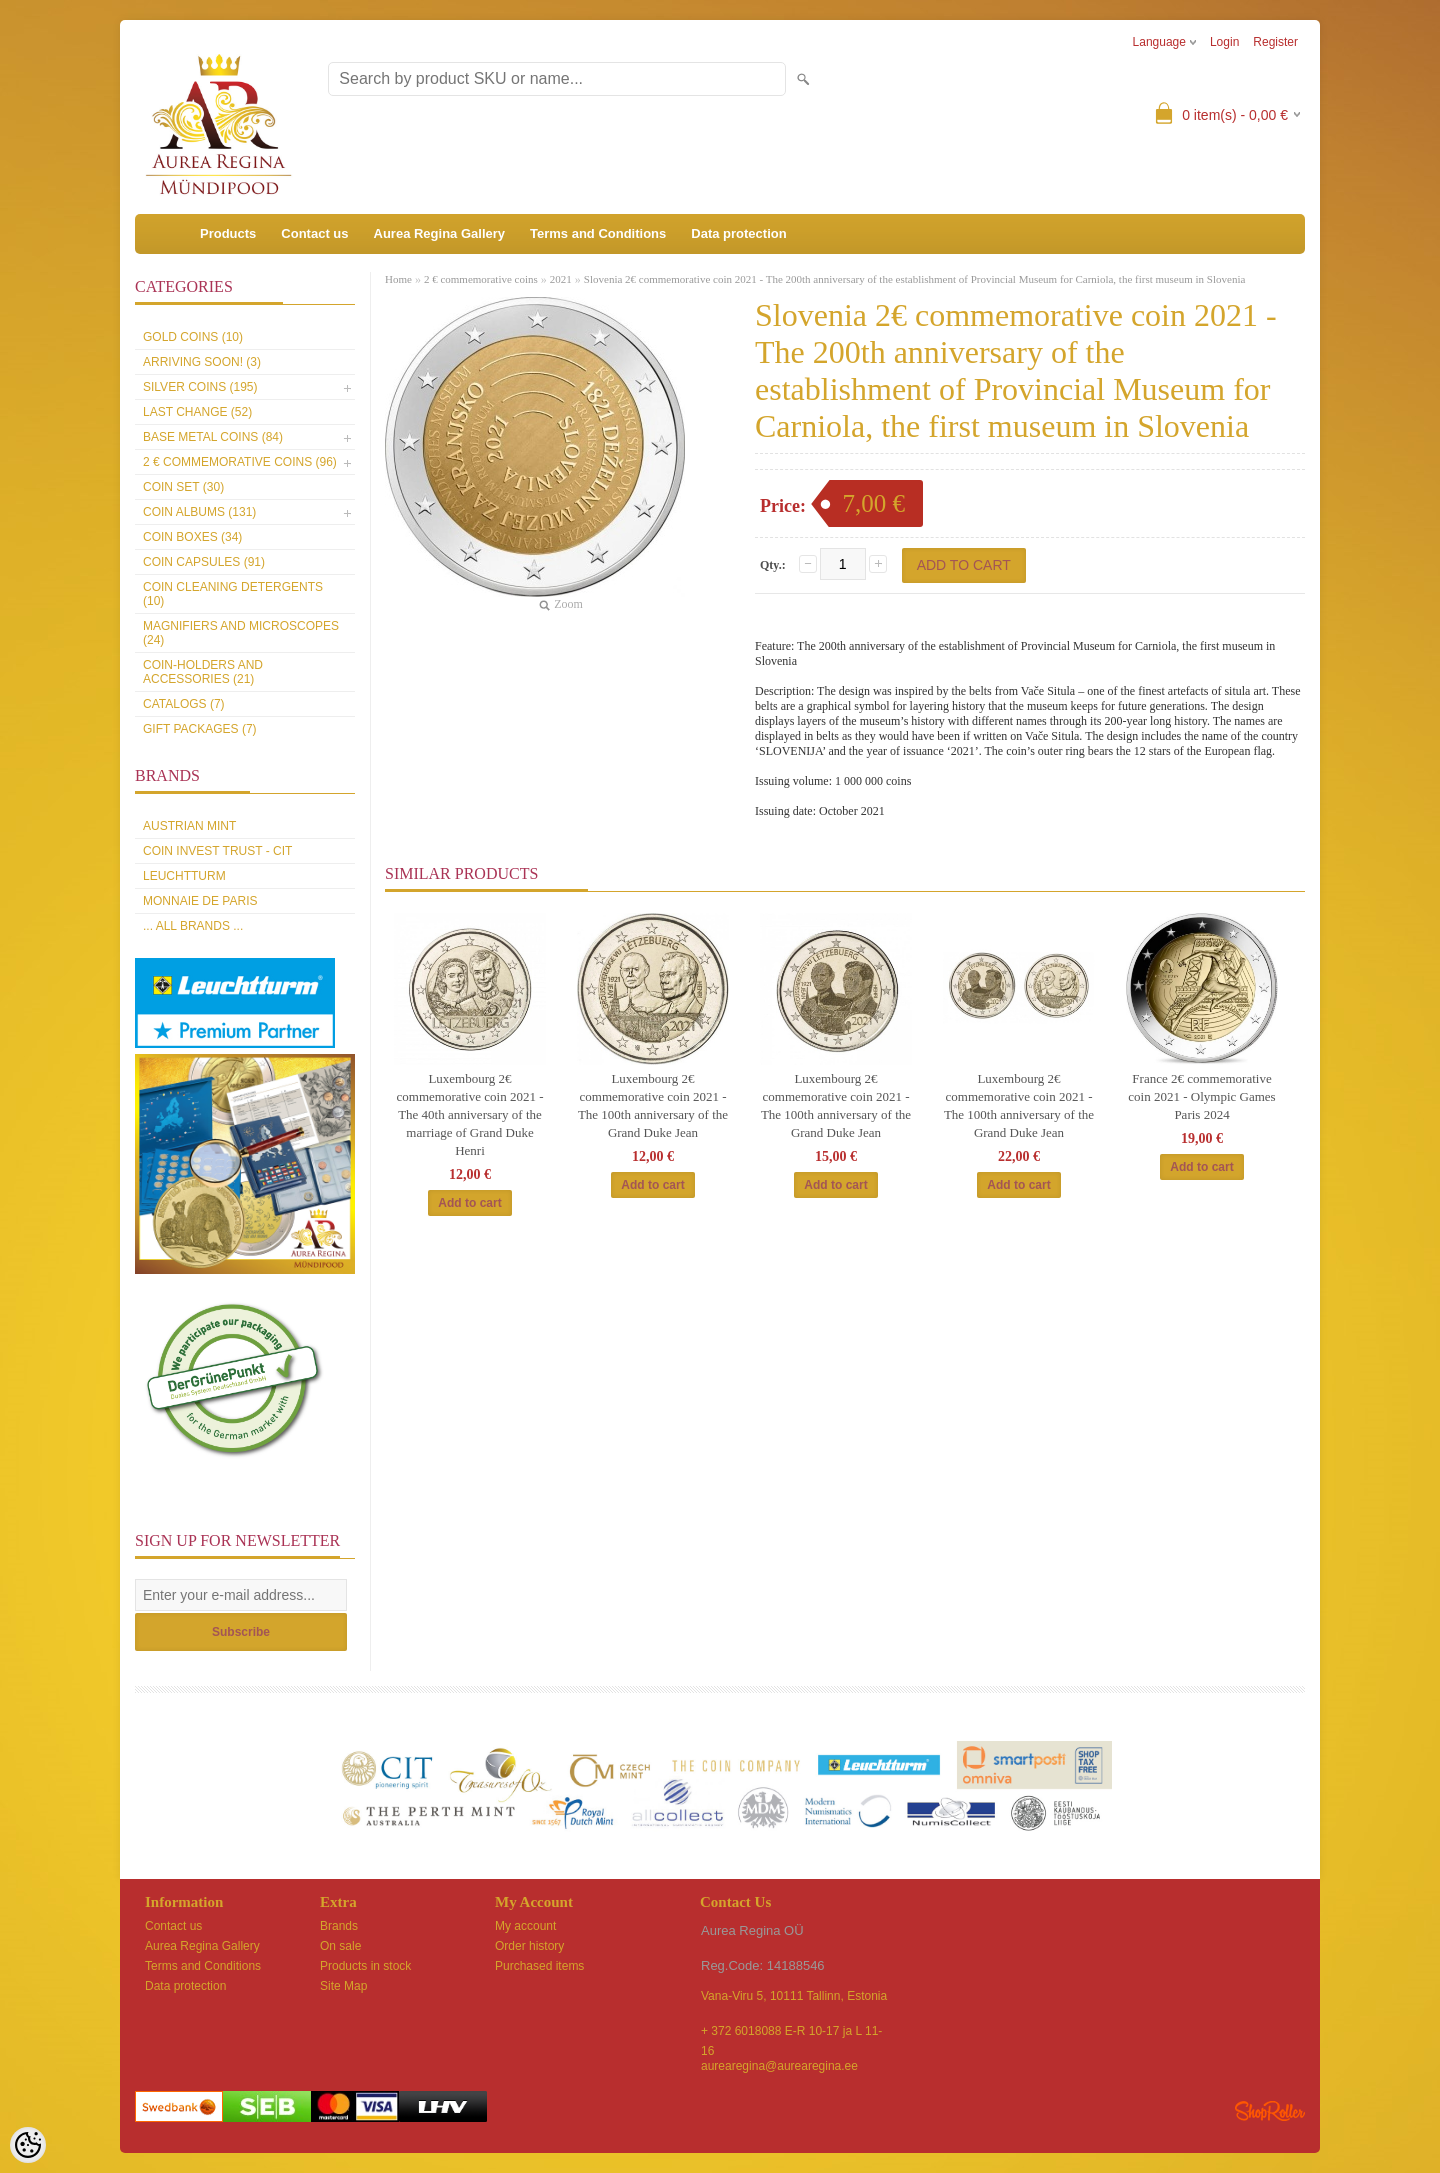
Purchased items (539, 1966)
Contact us (314, 233)
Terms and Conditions (598, 233)
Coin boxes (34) (192, 537)
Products (228, 233)
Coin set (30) (183, 487)
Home (398, 279)
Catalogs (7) (184, 704)
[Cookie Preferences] (28, 2145)
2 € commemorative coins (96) (240, 462)
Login (1224, 42)
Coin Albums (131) (199, 512)
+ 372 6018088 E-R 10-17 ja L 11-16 (791, 2032)
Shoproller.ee (1270, 2111)
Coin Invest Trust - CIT (217, 851)
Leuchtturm (184, 876)
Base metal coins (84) (213, 437)
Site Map (343, 1986)
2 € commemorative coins (481, 279)
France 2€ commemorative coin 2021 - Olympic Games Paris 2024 (1201, 1096)
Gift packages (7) (200, 729)
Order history (529, 1946)
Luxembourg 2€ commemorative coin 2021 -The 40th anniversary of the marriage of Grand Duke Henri (470, 1114)
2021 (561, 279)
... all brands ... (193, 926)
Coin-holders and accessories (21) (203, 672)
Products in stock (365, 1966)
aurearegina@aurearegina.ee (779, 2066)
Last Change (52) (197, 412)
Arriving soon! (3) (202, 362)
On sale (340, 1946)
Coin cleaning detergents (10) (233, 594)
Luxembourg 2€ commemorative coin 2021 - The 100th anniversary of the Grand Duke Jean (653, 1105)
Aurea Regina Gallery (440, 233)
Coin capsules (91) (204, 562)
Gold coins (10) (193, 337)
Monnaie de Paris (200, 901)
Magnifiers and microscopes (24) (241, 633)
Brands (339, 1926)
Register (1275, 42)
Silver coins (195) (200, 387)
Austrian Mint (189, 826)
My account (525, 1926)
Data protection (738, 233)
